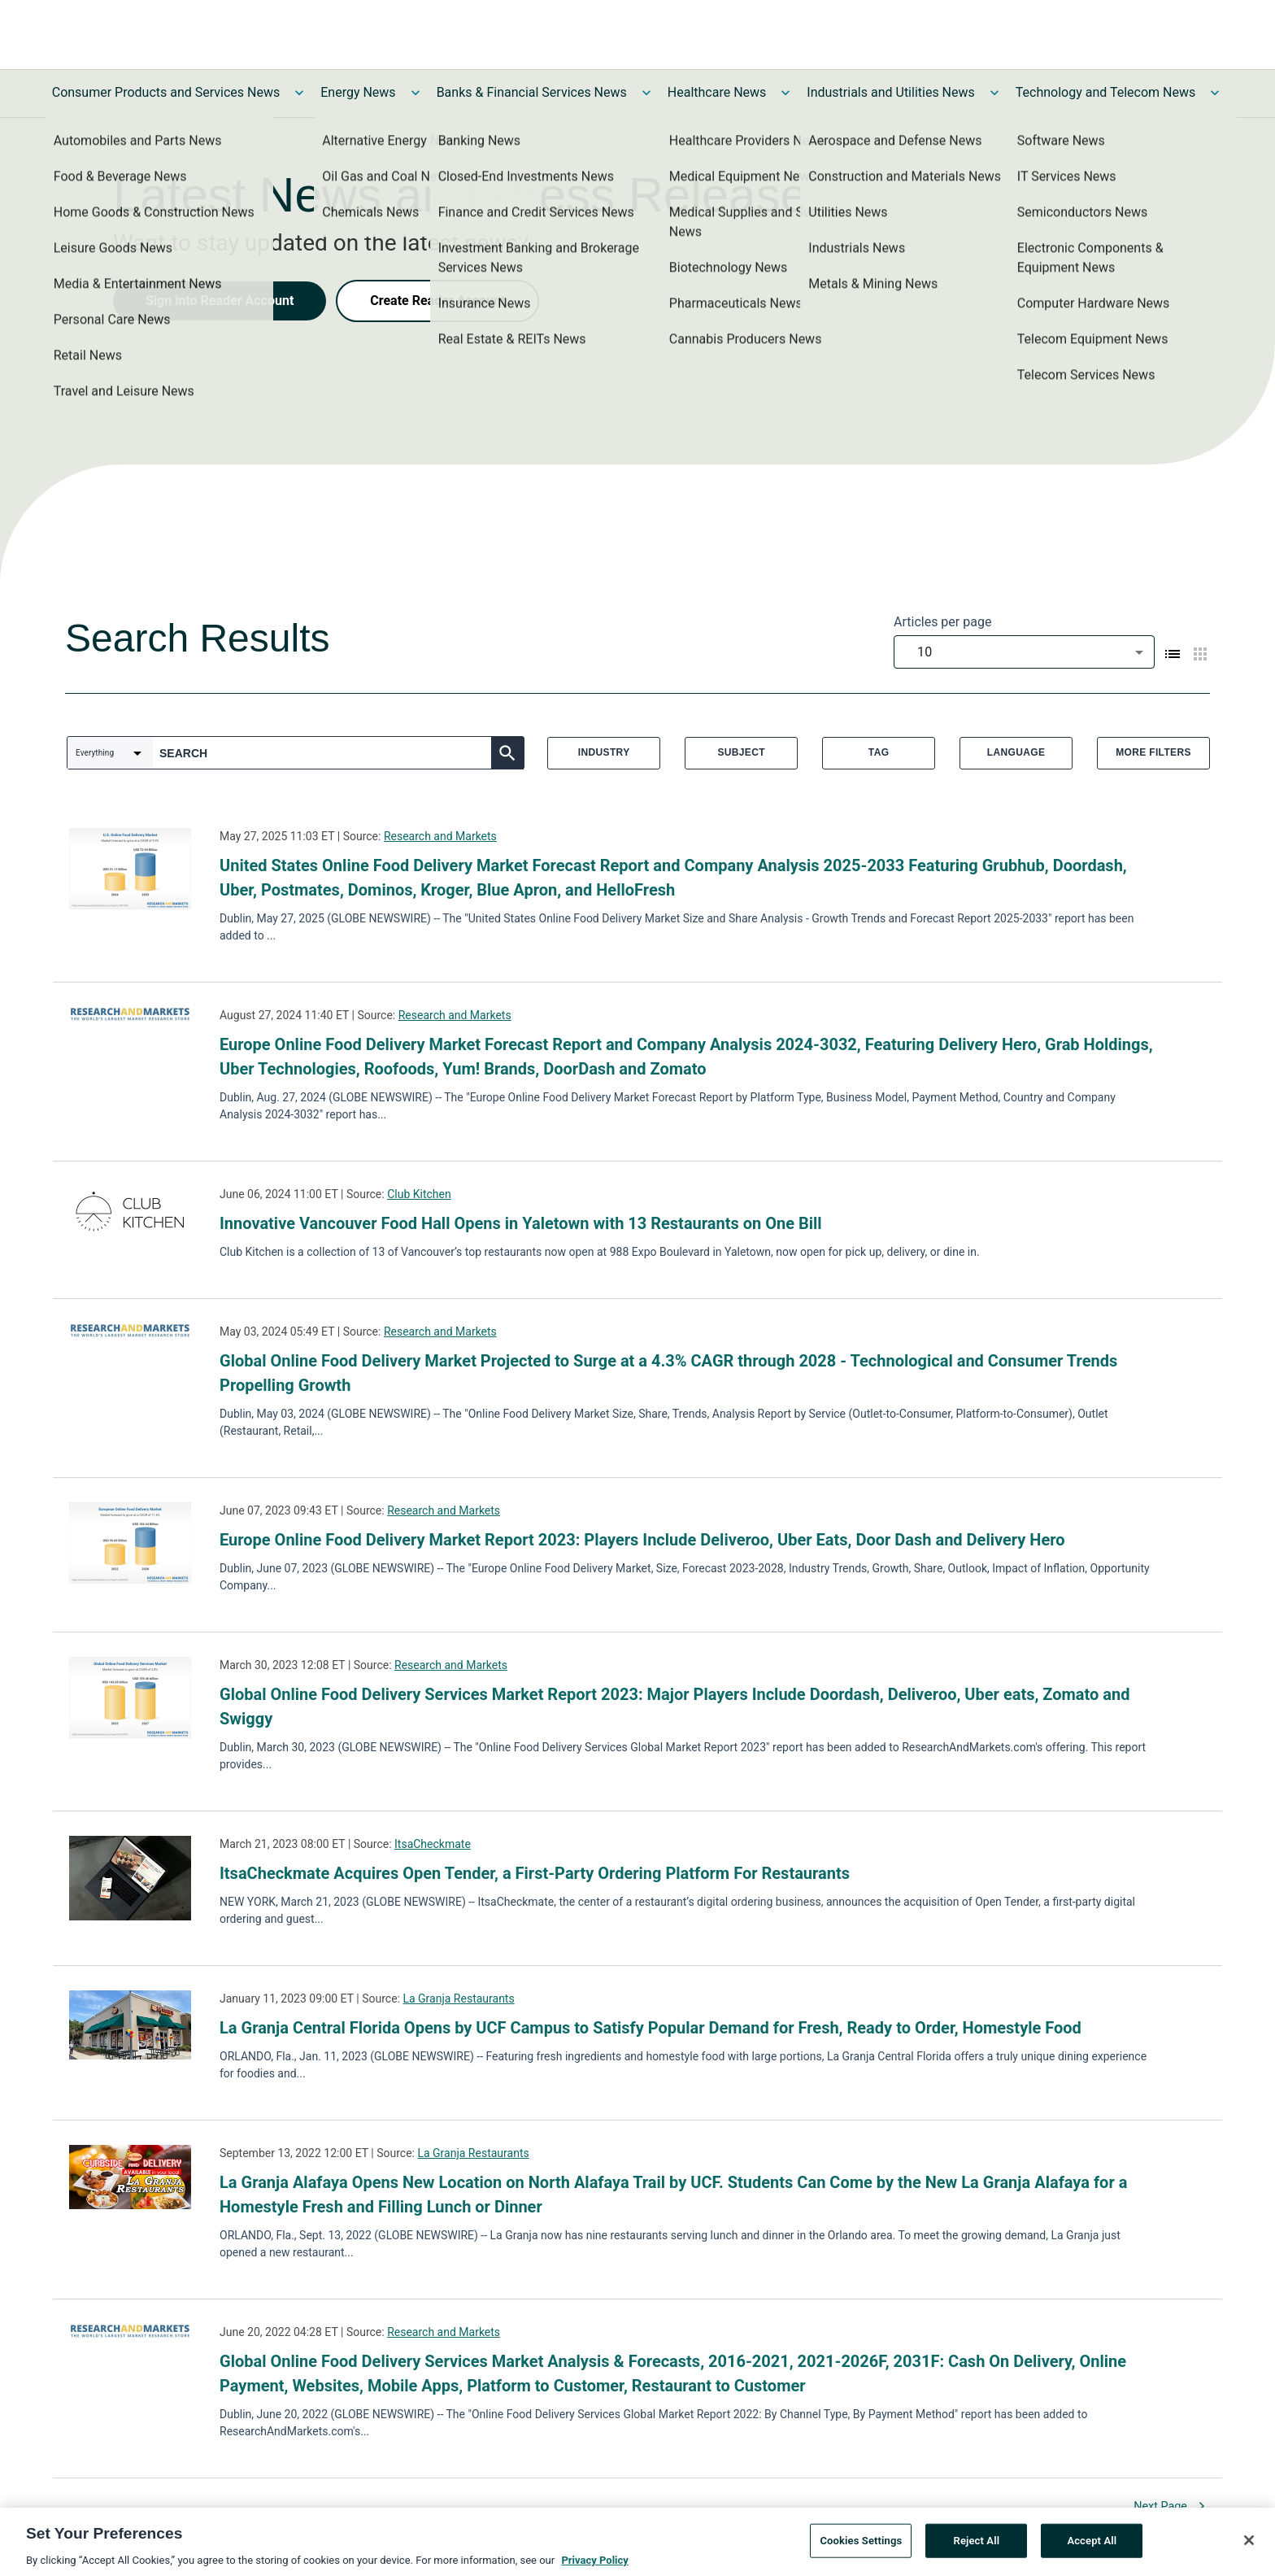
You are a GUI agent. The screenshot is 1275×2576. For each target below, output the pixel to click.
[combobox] (1024, 652)
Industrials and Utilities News (890, 92)
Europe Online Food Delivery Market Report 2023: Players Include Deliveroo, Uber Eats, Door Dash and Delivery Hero (642, 1540)
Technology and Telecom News (1105, 92)
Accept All (1091, 2543)
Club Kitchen (419, 1194)
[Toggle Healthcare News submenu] (785, 93)
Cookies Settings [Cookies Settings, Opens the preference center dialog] (861, 2543)
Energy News (357, 92)
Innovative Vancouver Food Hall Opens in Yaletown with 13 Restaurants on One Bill (521, 1223)
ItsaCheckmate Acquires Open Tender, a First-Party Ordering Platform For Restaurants (535, 1873)
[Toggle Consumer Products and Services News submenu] (299, 93)
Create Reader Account (437, 300)
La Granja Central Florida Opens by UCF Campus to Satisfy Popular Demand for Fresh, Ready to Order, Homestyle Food (650, 2028)
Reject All (977, 2543)
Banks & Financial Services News (532, 92)
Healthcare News (717, 92)
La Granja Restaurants (458, 1998)
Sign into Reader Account (220, 300)
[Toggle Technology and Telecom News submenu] (1215, 93)
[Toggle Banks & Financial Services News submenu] (646, 93)
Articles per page (942, 622)
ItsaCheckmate (432, 1843)
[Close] (1249, 2543)
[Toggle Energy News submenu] (415, 93)
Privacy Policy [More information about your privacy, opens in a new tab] (594, 2562)
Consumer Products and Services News (166, 92)
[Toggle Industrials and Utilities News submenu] (994, 93)
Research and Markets (440, 836)
